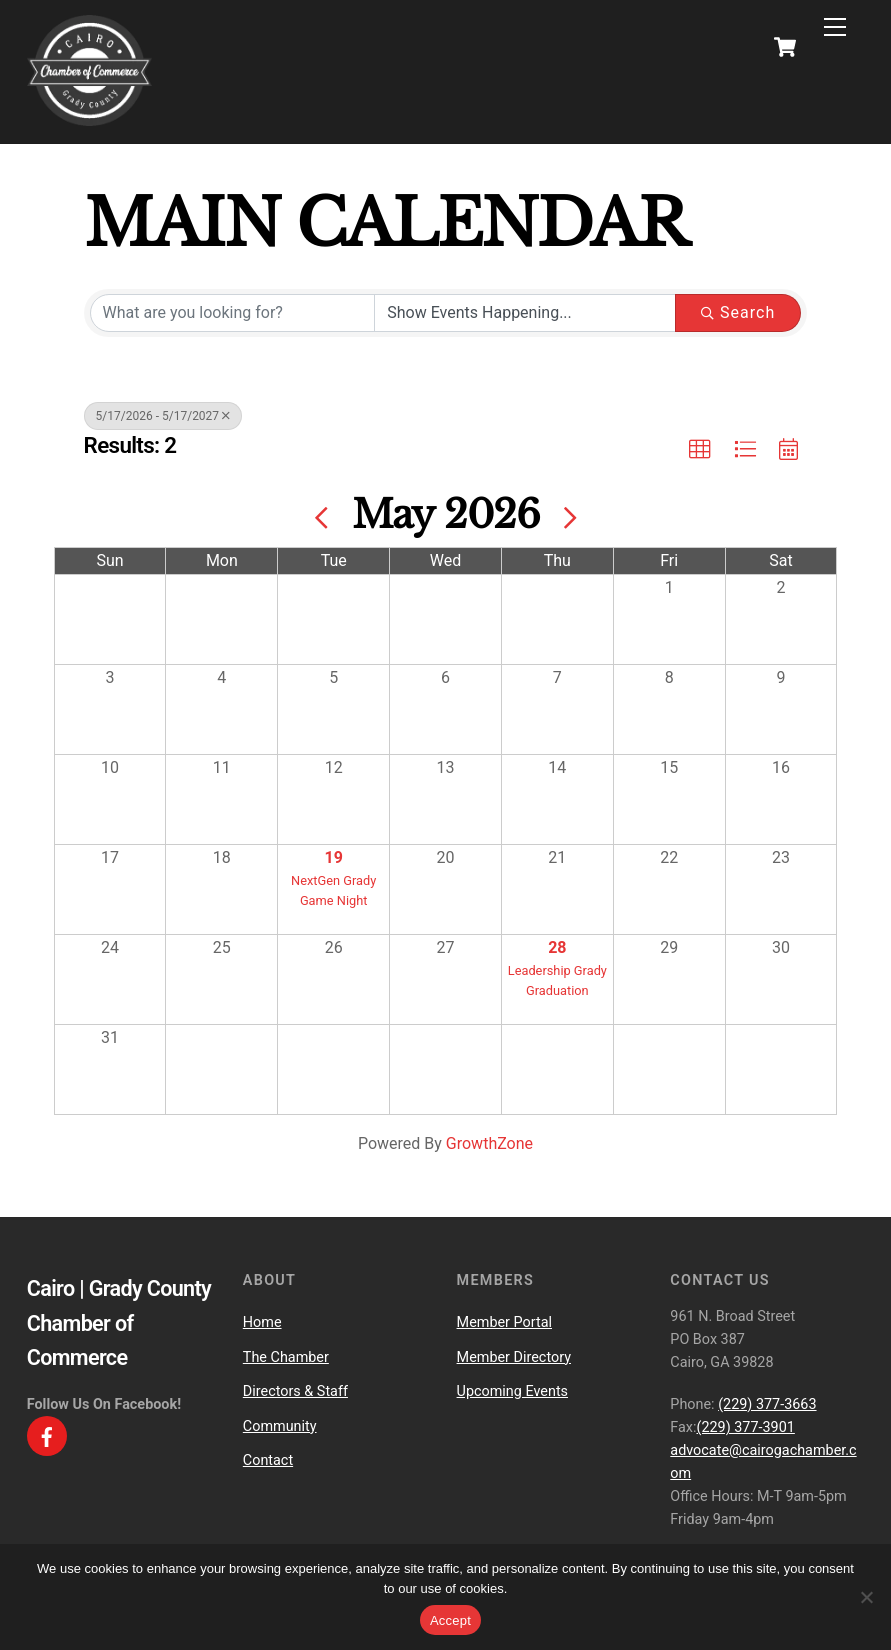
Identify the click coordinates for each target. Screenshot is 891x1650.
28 (557, 947)
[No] (866, 1597)
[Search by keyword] (233, 313)
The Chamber (286, 1357)
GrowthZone (489, 1143)
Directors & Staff (295, 1391)
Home (262, 1322)
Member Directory (514, 1357)
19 (334, 857)
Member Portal (504, 1322)
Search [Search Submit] (738, 312)
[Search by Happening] (525, 313)
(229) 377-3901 (745, 1427)
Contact (268, 1460)
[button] (700, 450)
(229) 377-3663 (767, 1404)
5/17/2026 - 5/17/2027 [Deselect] (163, 416)
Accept (450, 1620)
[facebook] (47, 1435)
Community (280, 1426)
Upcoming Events (512, 1391)
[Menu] (835, 27)
